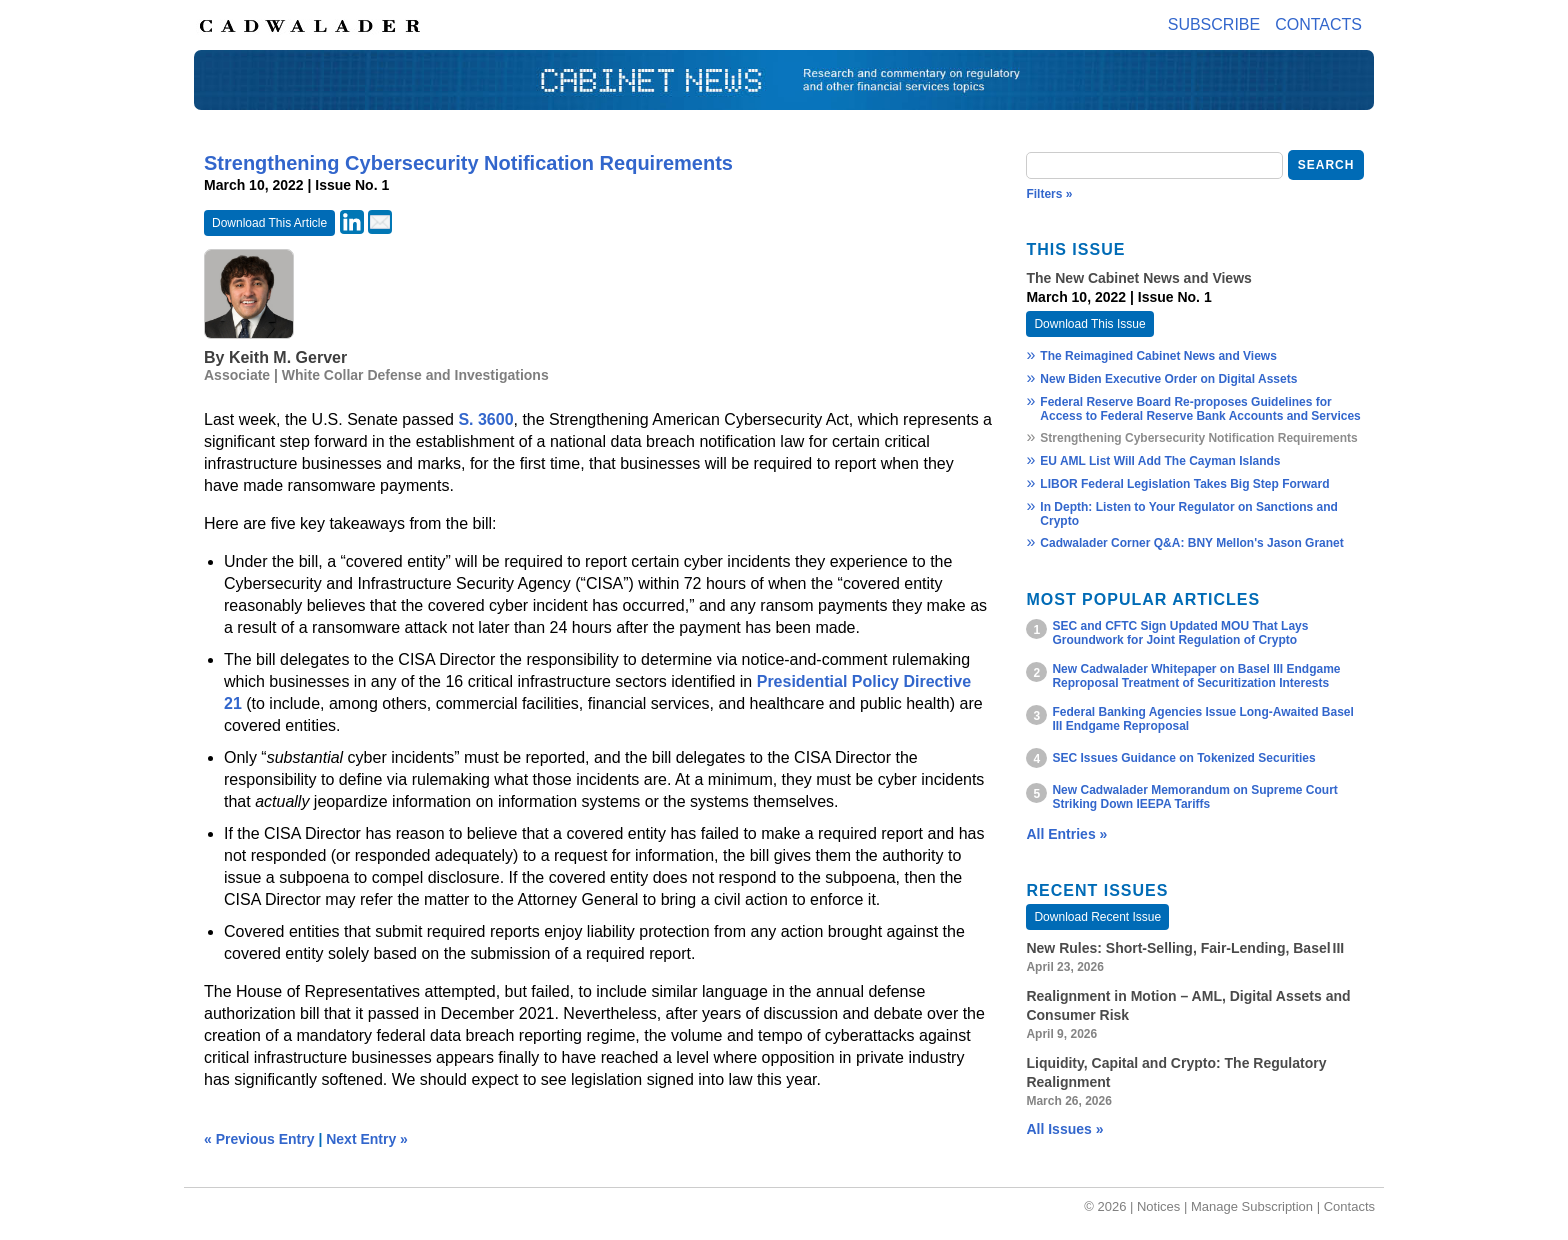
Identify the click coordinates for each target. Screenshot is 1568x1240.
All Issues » (1064, 1129)
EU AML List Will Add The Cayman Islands (1160, 461)
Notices (1158, 1206)
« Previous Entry (259, 1139)
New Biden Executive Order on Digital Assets (1168, 379)
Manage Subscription (1252, 1206)
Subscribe (1214, 24)
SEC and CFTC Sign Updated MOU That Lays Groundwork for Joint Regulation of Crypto (1180, 633)
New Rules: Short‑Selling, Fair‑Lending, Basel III (1185, 948)
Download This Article (269, 223)
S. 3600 (485, 419)
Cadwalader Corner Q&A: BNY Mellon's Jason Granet (1191, 543)
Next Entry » (367, 1139)
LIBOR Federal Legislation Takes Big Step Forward (1184, 484)
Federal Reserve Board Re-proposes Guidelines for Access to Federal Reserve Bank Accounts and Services (1200, 409)
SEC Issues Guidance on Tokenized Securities (1183, 758)
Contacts (1318, 24)
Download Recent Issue (1097, 917)
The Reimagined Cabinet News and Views (1158, 356)
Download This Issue (1089, 324)
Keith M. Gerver (288, 357)
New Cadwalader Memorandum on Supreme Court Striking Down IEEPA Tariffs (1194, 797)
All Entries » (1066, 834)
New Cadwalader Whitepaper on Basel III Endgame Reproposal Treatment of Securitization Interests (1196, 676)
